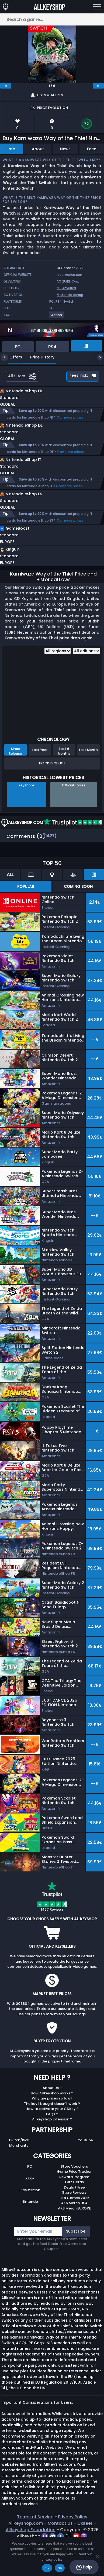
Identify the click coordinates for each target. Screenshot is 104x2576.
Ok (47, 2568)
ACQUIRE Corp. (68, 281)
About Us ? (52, 2110)
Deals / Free (74, 2209)
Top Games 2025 (74, 2220)
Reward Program (74, 2199)
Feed (91, 149)
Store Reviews (74, 2215)
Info (11, 149)
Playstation (29, 2212)
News (65, 149)
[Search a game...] (52, 19)
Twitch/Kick (18, 2162)
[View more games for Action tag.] (56, 317)
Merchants (18, 2168)
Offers (11, 357)
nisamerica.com (70, 274)
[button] (42, 558)
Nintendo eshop (70, 294)
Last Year (39, 772)
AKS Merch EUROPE (74, 2230)
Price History (38, 357)
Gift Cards (74, 2204)
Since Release (15, 773)
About (38, 149)
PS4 (59, 301)
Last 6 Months (64, 773)
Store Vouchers (74, 2189)
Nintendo (30, 2224)
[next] (98, 86)
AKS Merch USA (74, 2225)
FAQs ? (52, 2136)
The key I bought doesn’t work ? (52, 2126)
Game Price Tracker (74, 2194)
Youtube (85, 2162)
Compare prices (70, 423)
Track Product (52, 785)
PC (51, 301)
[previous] (5, 86)
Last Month (88, 772)
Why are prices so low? (52, 2120)
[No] (97, 2556)
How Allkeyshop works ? (52, 2115)
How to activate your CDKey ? (52, 2131)
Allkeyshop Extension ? (52, 2141)
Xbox (29, 2200)
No (59, 2568)
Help (84, 2567)
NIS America (66, 288)
